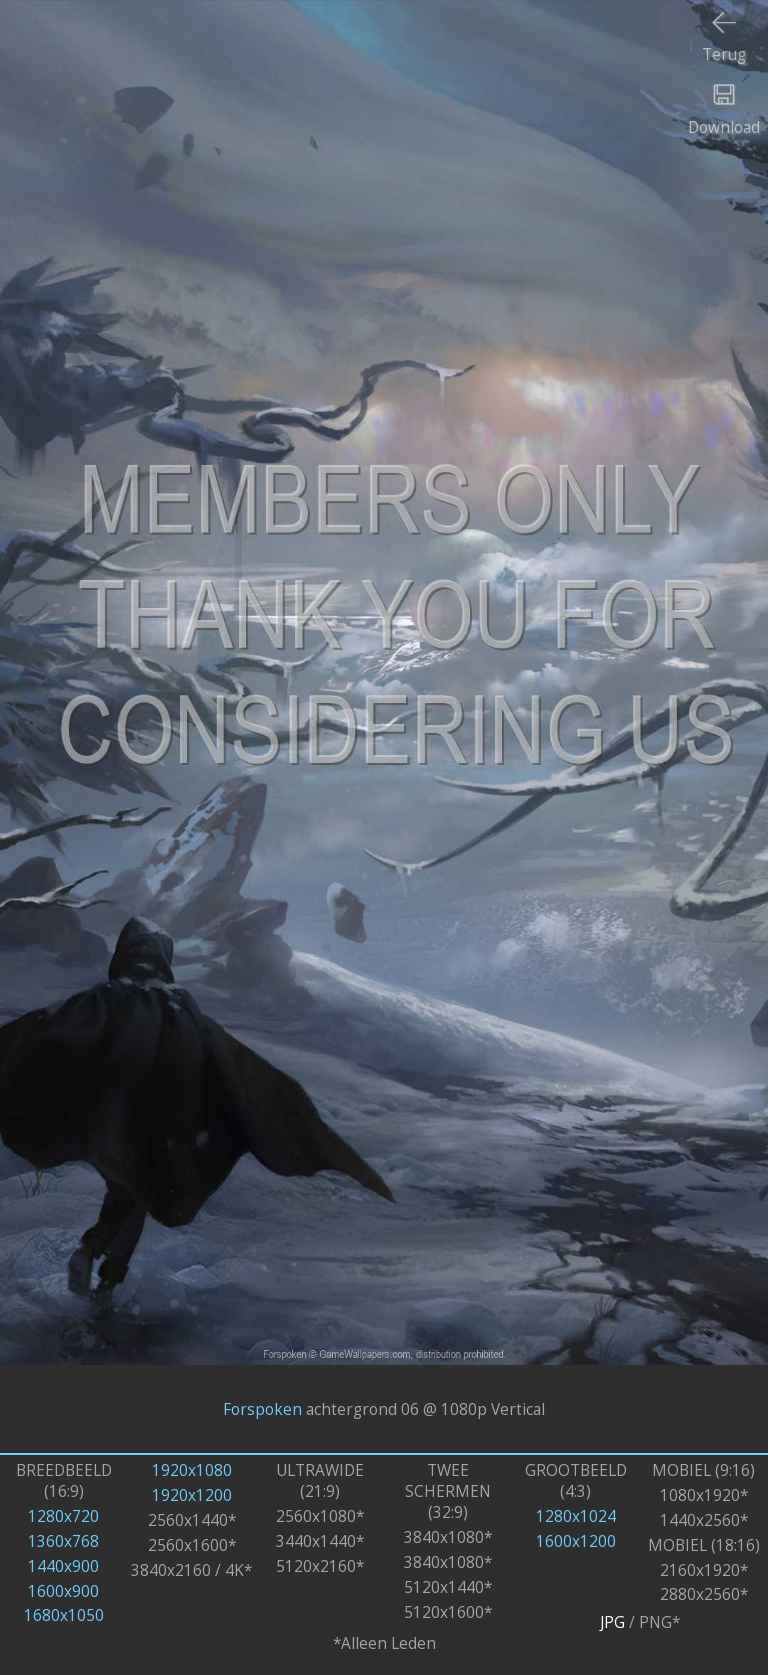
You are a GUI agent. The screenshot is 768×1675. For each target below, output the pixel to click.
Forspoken (262, 1409)
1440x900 (63, 1566)
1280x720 (63, 1516)
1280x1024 (576, 1516)
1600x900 (63, 1591)
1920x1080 (192, 1470)
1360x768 (63, 1541)
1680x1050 (64, 1615)
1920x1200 (192, 1495)
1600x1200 (576, 1541)
